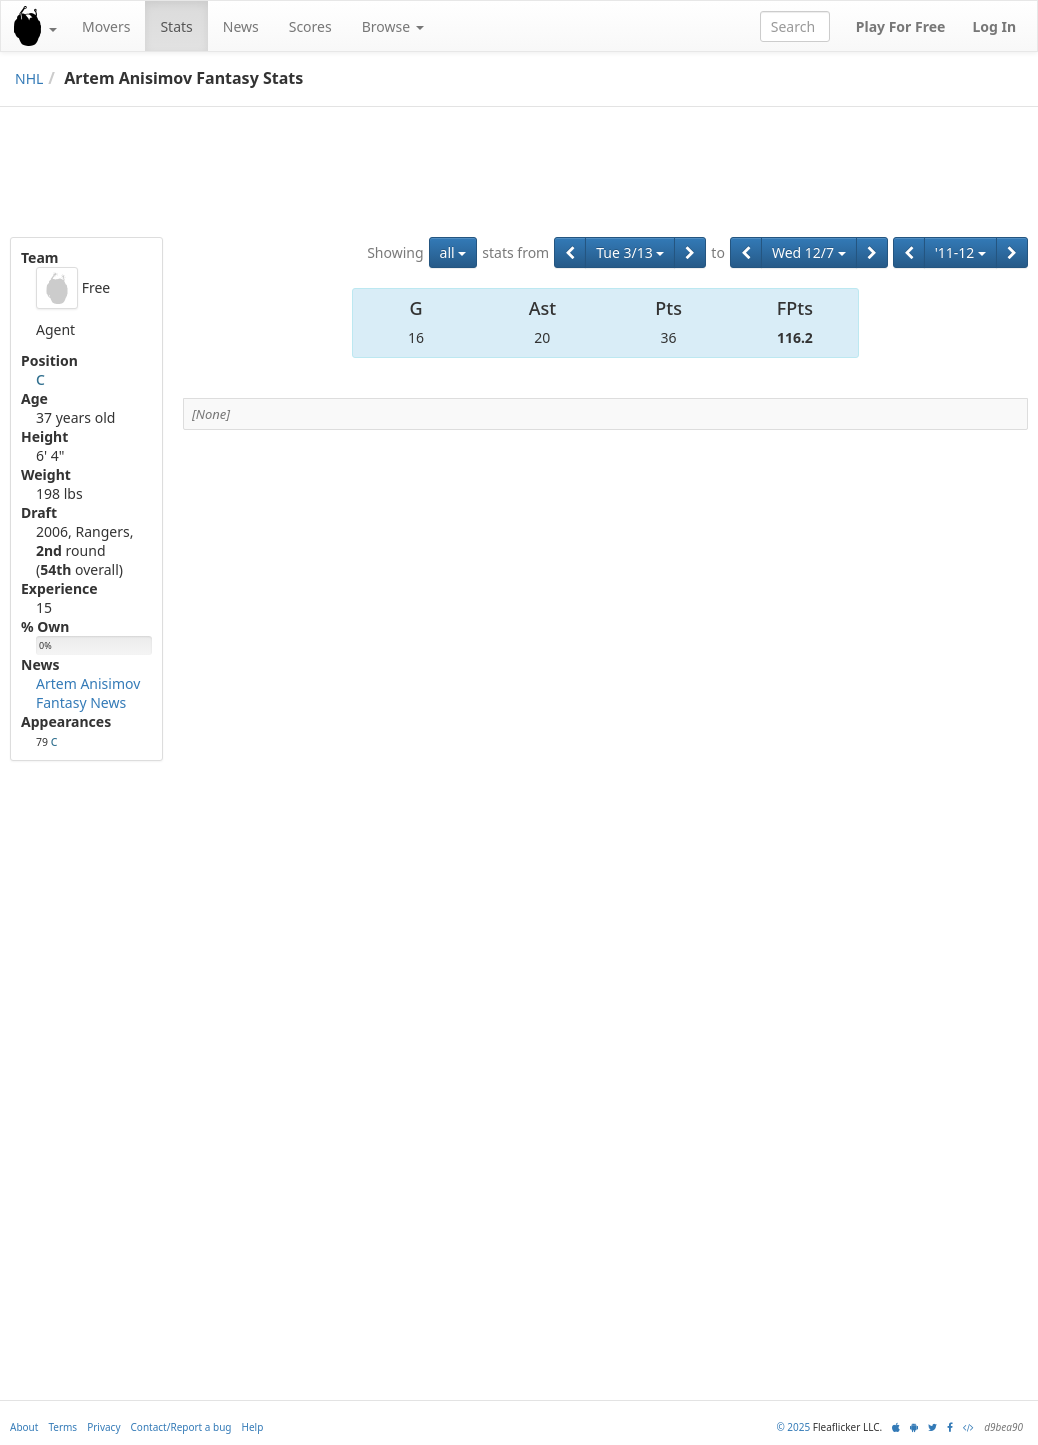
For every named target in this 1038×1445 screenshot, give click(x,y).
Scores (310, 26)
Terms (62, 1427)
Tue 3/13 (630, 252)
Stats (176, 26)
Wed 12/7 (809, 252)
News (241, 26)
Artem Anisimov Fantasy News (88, 693)
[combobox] (795, 26)
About (24, 1427)
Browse (393, 26)
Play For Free (901, 26)
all (453, 252)
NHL (29, 78)
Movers (106, 26)
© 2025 (793, 1427)
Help (253, 1427)
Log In (994, 26)
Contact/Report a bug (181, 1427)
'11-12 (960, 252)
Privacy (103, 1427)
